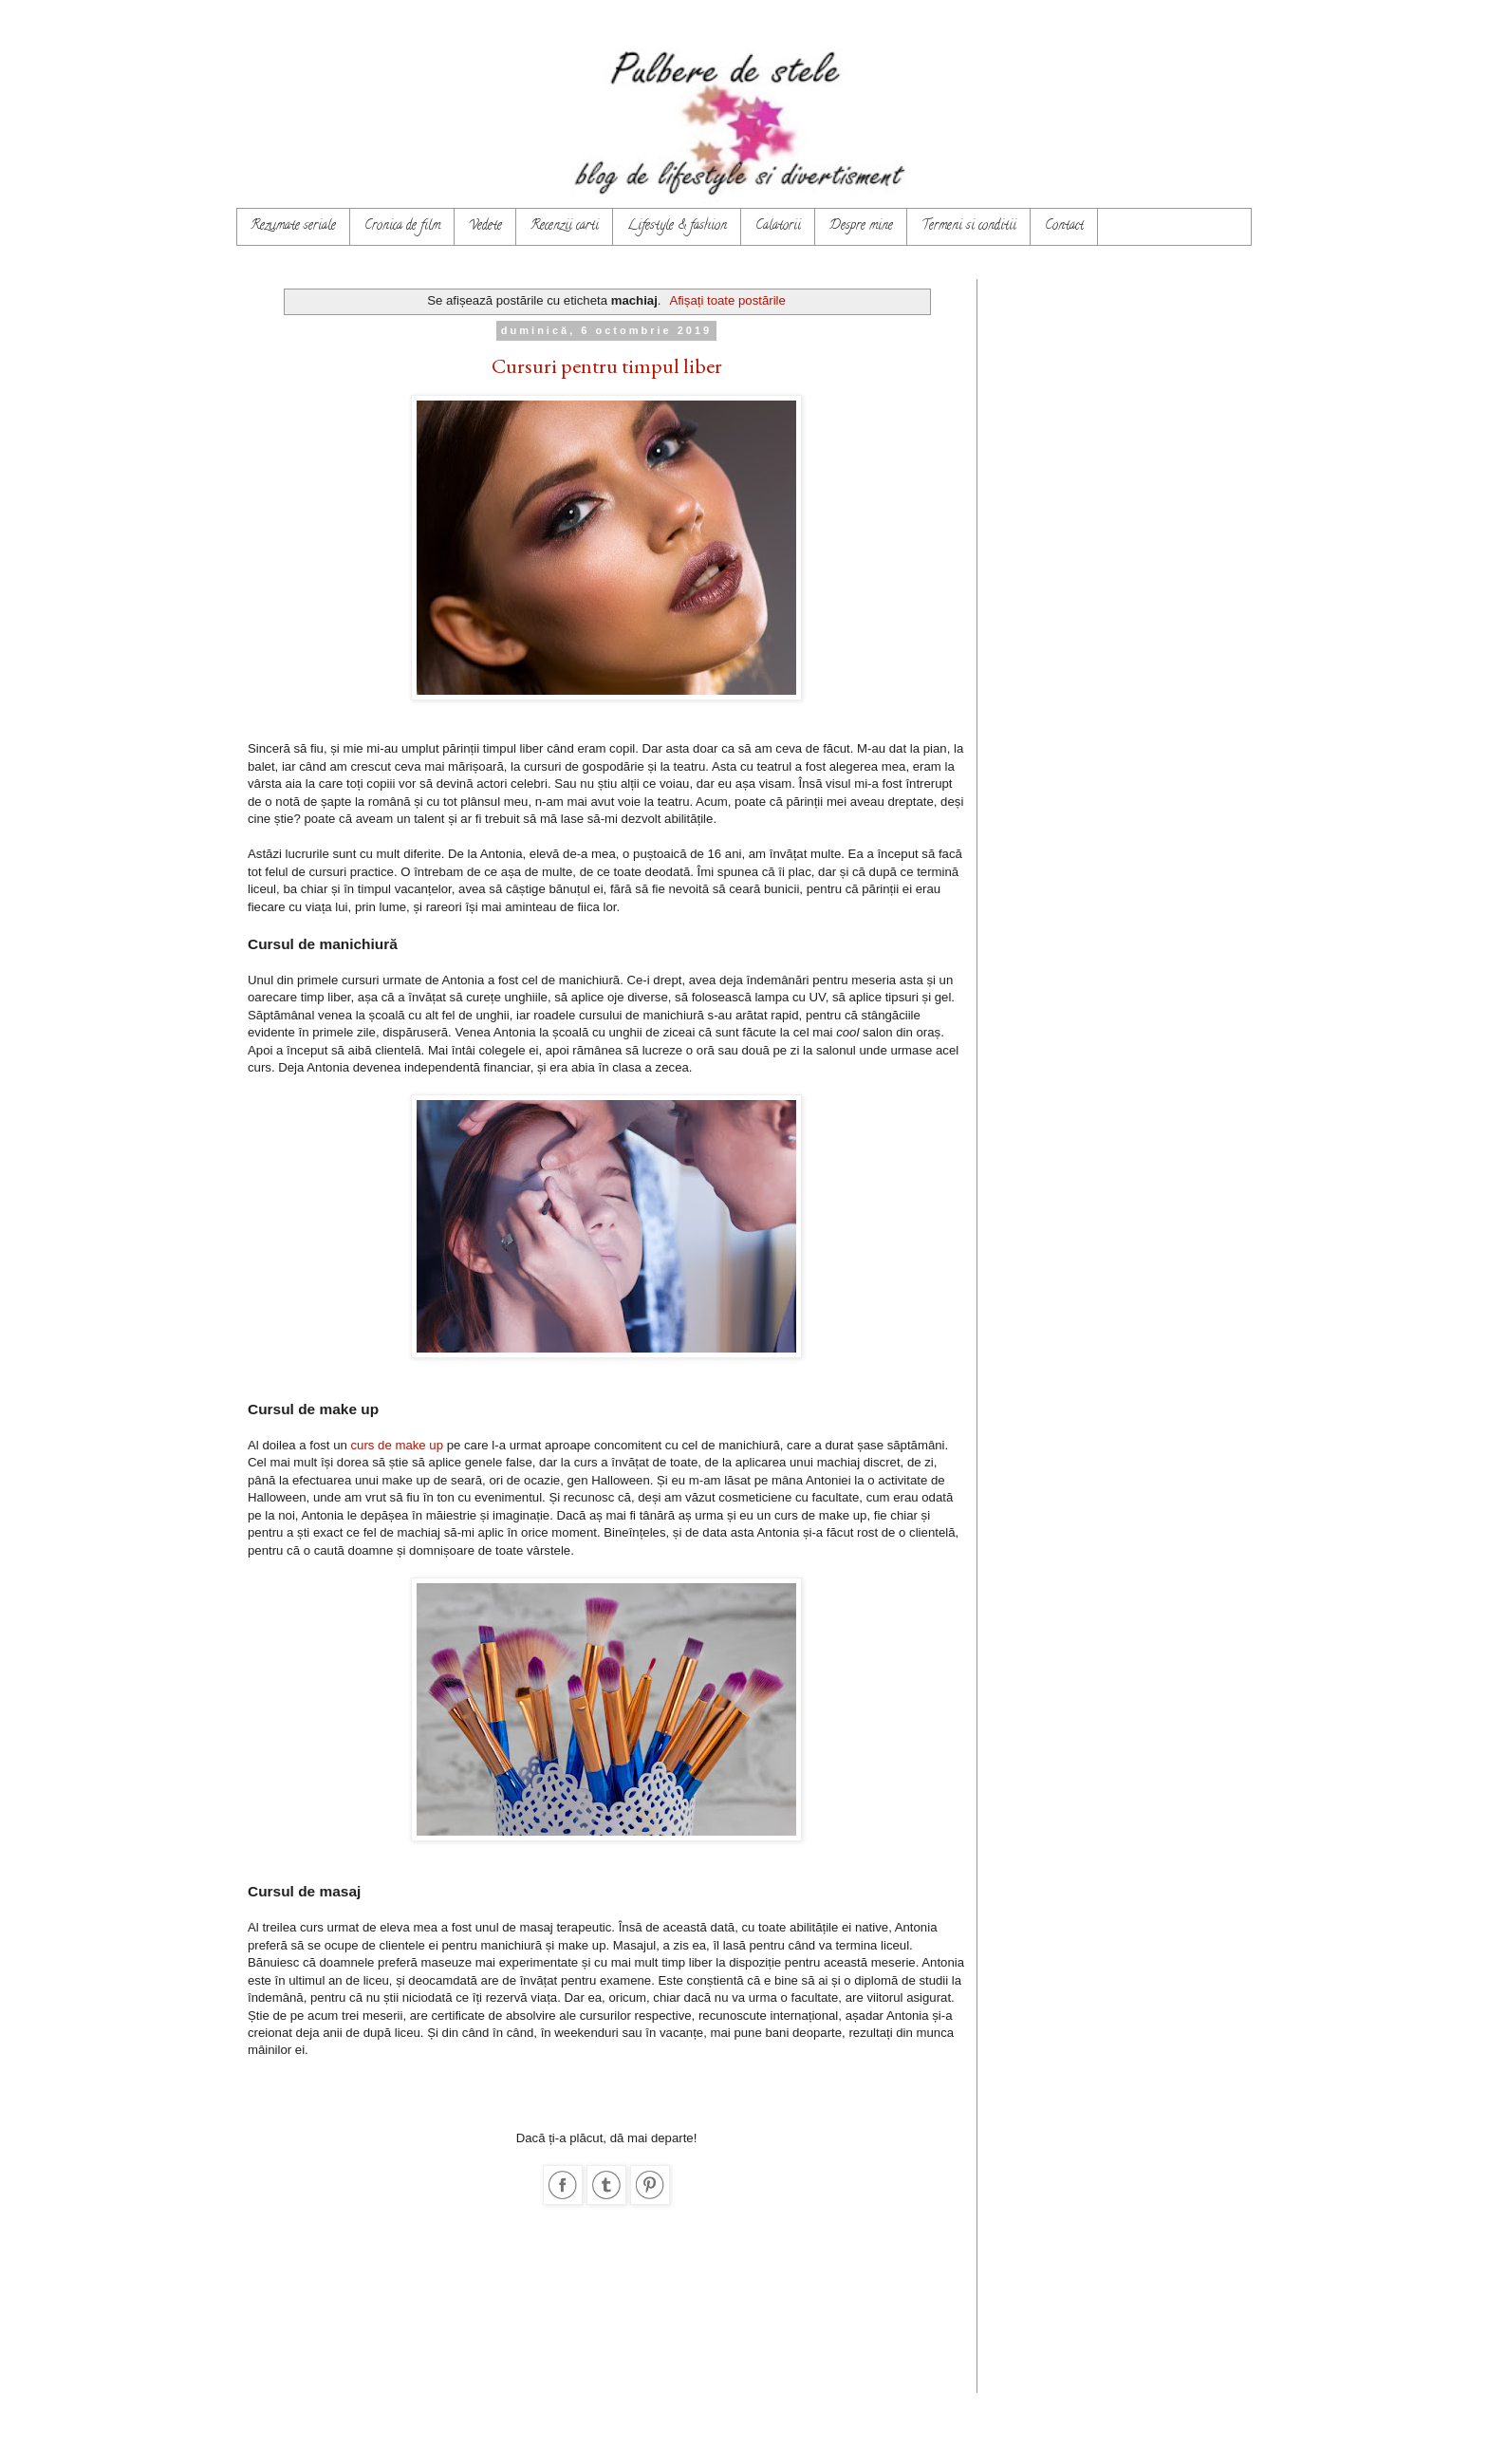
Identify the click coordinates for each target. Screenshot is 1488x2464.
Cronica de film (402, 226)
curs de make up (397, 1445)
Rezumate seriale (293, 226)
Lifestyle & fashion (677, 226)
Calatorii (778, 226)
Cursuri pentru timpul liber (607, 366)
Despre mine (861, 226)
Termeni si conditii (968, 226)
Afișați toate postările (727, 300)
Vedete (485, 226)
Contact (1064, 226)
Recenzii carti (564, 226)
